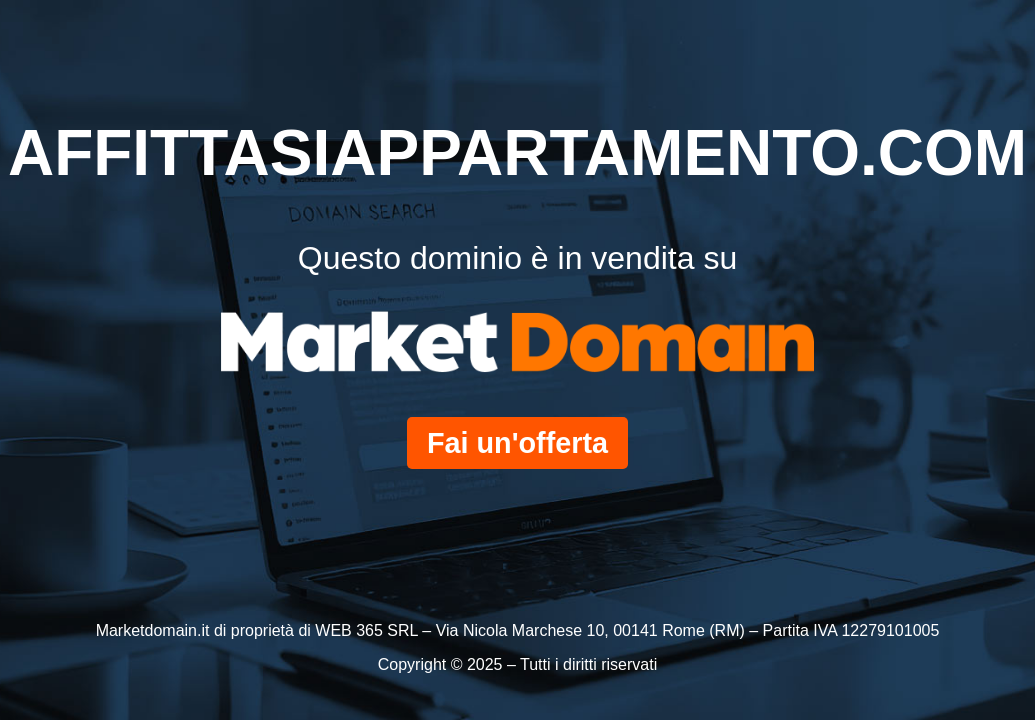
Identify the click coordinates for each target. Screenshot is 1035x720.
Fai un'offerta (517, 443)
